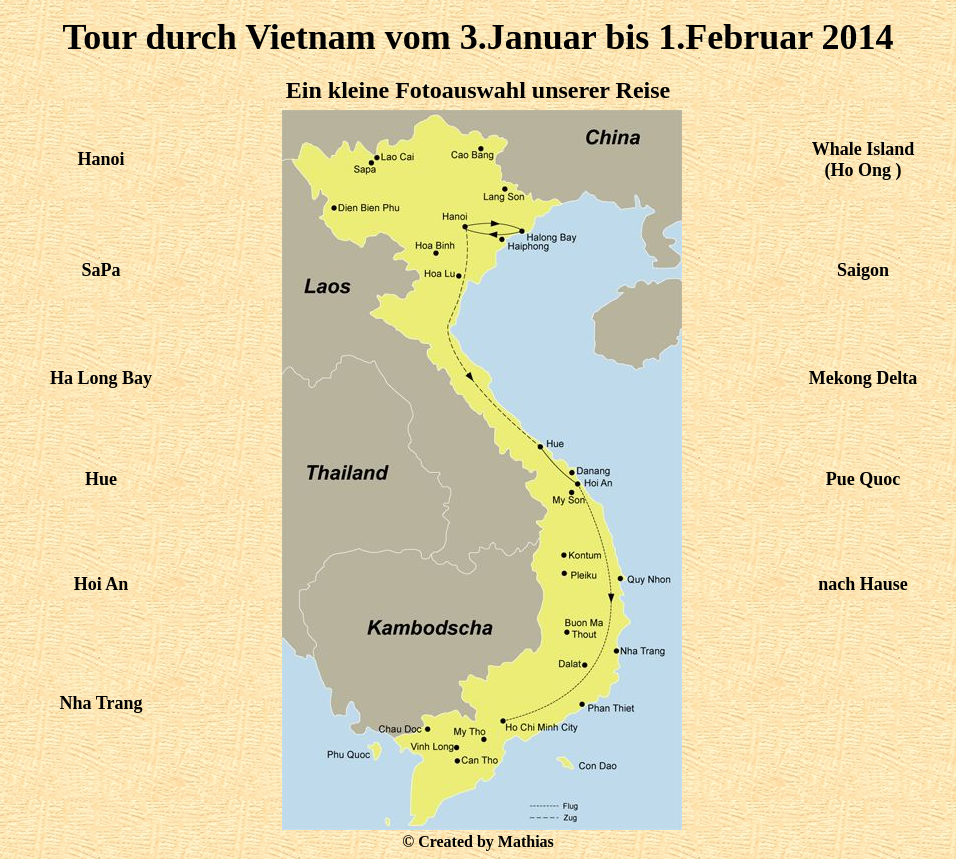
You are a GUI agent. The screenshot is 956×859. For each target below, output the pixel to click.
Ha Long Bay (101, 378)
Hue (101, 479)
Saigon (863, 270)
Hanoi (100, 159)
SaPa (100, 270)
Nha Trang (101, 703)
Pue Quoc (863, 479)
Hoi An (101, 584)
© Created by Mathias (478, 841)
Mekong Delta (863, 378)
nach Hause (863, 584)
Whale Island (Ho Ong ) (863, 159)
